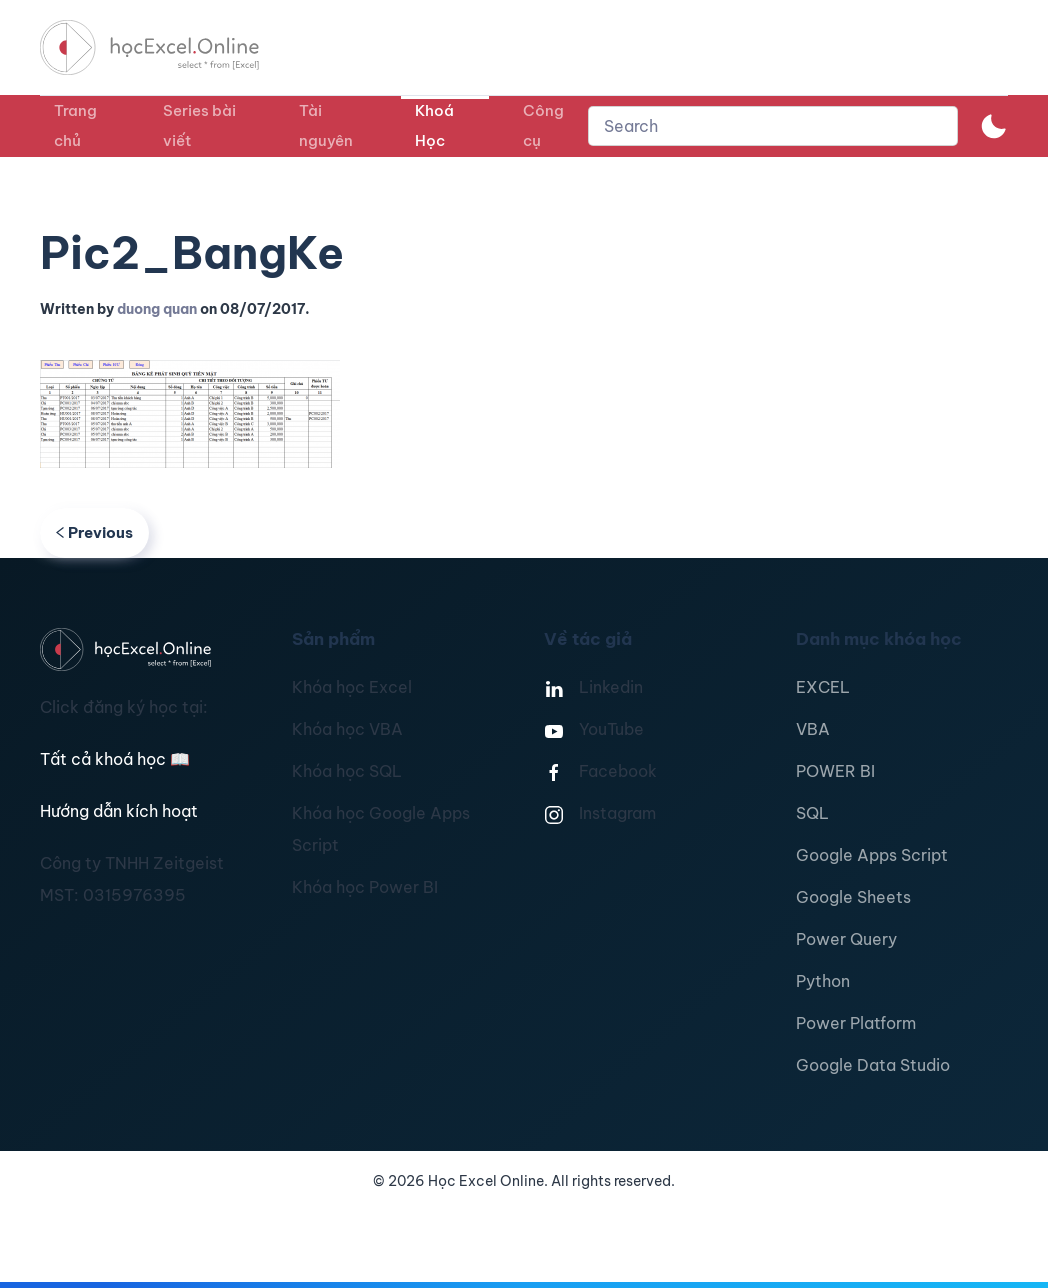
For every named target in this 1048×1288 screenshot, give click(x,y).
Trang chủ (75, 125)
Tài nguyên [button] (326, 125)
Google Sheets (853, 897)
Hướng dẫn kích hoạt (119, 811)
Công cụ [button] (543, 125)
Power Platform (856, 1023)
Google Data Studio (873, 1065)
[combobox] (773, 126)
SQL (812, 813)
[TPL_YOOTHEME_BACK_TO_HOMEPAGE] (168, 47)
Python (823, 981)
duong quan (157, 309)
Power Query (846, 939)
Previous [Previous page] (94, 532)
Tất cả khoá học (115, 759)
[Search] (773, 126)
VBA (813, 729)
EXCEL (823, 687)
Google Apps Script (872, 855)
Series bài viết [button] (199, 125)
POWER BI (835, 771)
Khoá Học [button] (434, 125)
